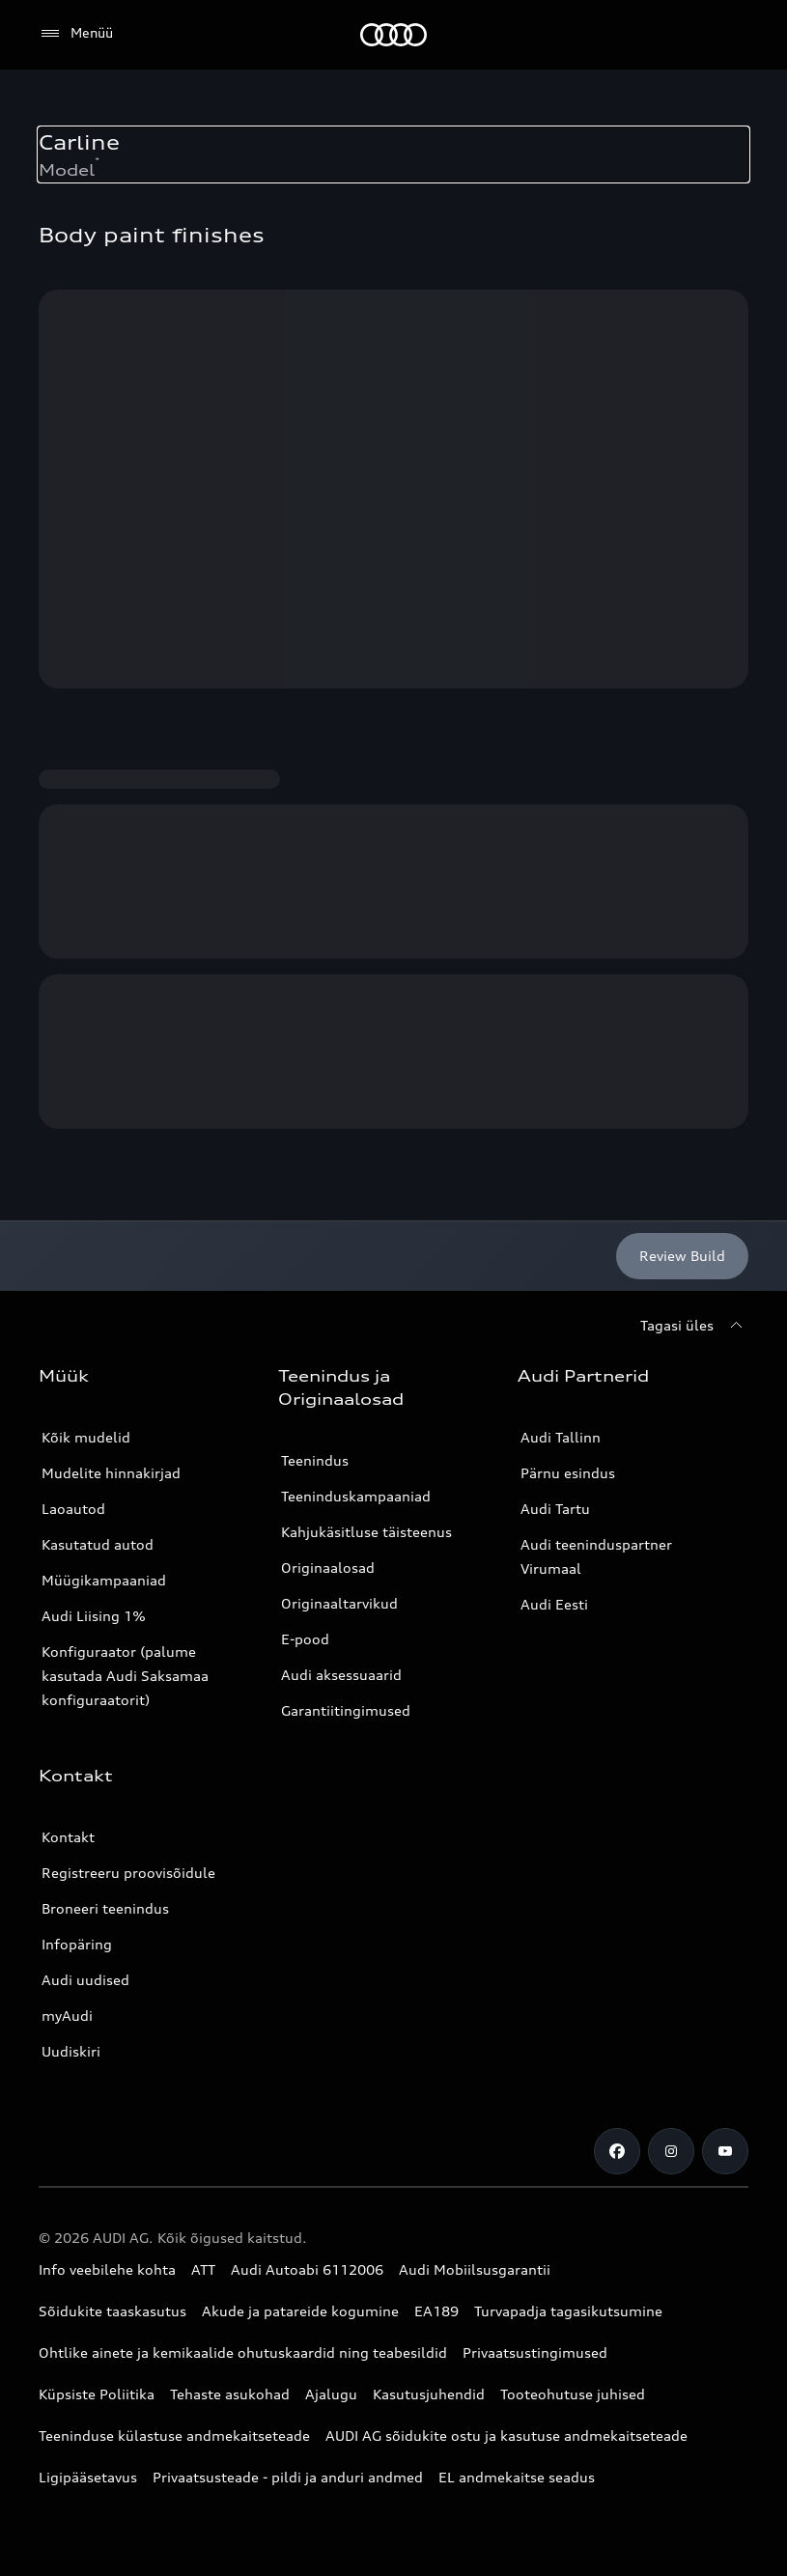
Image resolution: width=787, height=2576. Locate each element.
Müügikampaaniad (104, 1580)
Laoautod (73, 1508)
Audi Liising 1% (94, 1616)
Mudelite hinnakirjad (111, 1473)
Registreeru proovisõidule (128, 1872)
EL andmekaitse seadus (516, 2477)
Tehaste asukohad (230, 2394)
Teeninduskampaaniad (356, 1496)
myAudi (67, 2015)
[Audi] (393, 34)
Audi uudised (85, 1980)
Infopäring (77, 1944)
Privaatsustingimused (535, 2352)
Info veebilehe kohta (107, 2269)
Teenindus (315, 1460)
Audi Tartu (555, 1508)
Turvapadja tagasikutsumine (568, 2311)
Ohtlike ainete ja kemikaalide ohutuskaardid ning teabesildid (243, 2352)
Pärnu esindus (567, 1473)
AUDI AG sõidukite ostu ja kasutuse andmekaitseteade (506, 2435)
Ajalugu (331, 2394)
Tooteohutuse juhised (572, 2394)
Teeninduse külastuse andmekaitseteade (174, 2435)
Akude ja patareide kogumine (300, 2311)
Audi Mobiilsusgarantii (474, 2269)
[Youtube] (725, 2151)
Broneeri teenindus (105, 1908)
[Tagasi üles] (694, 1325)
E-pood (305, 1639)
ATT (203, 2269)
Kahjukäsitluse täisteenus (366, 1532)
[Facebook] (617, 2151)
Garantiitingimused (345, 1710)
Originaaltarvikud (339, 1603)
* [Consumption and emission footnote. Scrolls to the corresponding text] (97, 160)
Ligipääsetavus (88, 2477)
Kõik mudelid (86, 1437)
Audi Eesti (554, 1604)
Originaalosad (328, 1567)
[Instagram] (671, 2151)
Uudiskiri (71, 2051)
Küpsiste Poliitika (97, 2394)
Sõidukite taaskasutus (112, 2311)
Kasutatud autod (98, 1544)
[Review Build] (682, 1256)
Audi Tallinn (560, 1437)
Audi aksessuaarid (341, 1674)
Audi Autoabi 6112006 (307, 2269)
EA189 (436, 2311)
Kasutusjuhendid (429, 2394)
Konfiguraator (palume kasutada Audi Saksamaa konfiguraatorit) (125, 1675)
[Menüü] (76, 33)
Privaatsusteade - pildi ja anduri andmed (288, 2477)
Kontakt (68, 1837)
